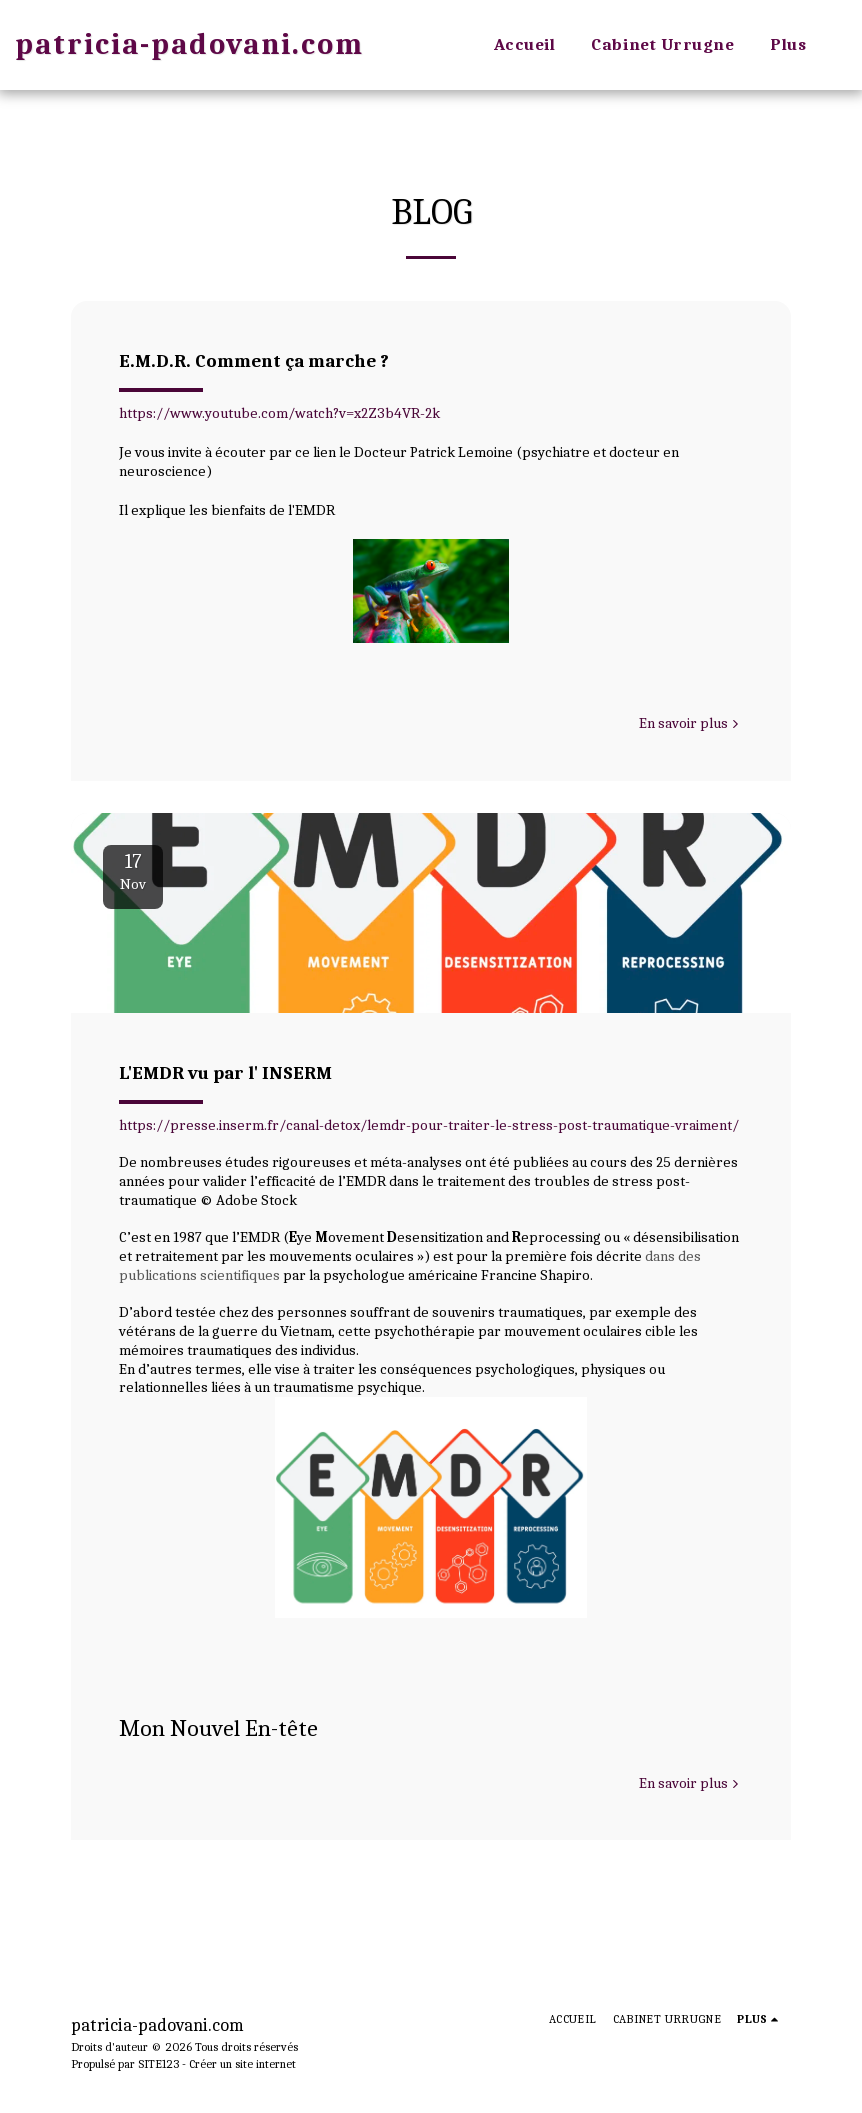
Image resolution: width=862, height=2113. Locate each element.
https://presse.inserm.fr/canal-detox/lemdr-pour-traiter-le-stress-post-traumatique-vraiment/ (429, 1125)
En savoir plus (691, 723)
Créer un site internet (242, 2064)
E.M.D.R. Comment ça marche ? (254, 361)
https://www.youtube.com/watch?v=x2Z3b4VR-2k (279, 413)
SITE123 (158, 2064)
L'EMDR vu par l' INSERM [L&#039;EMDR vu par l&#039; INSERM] (225, 1073)
